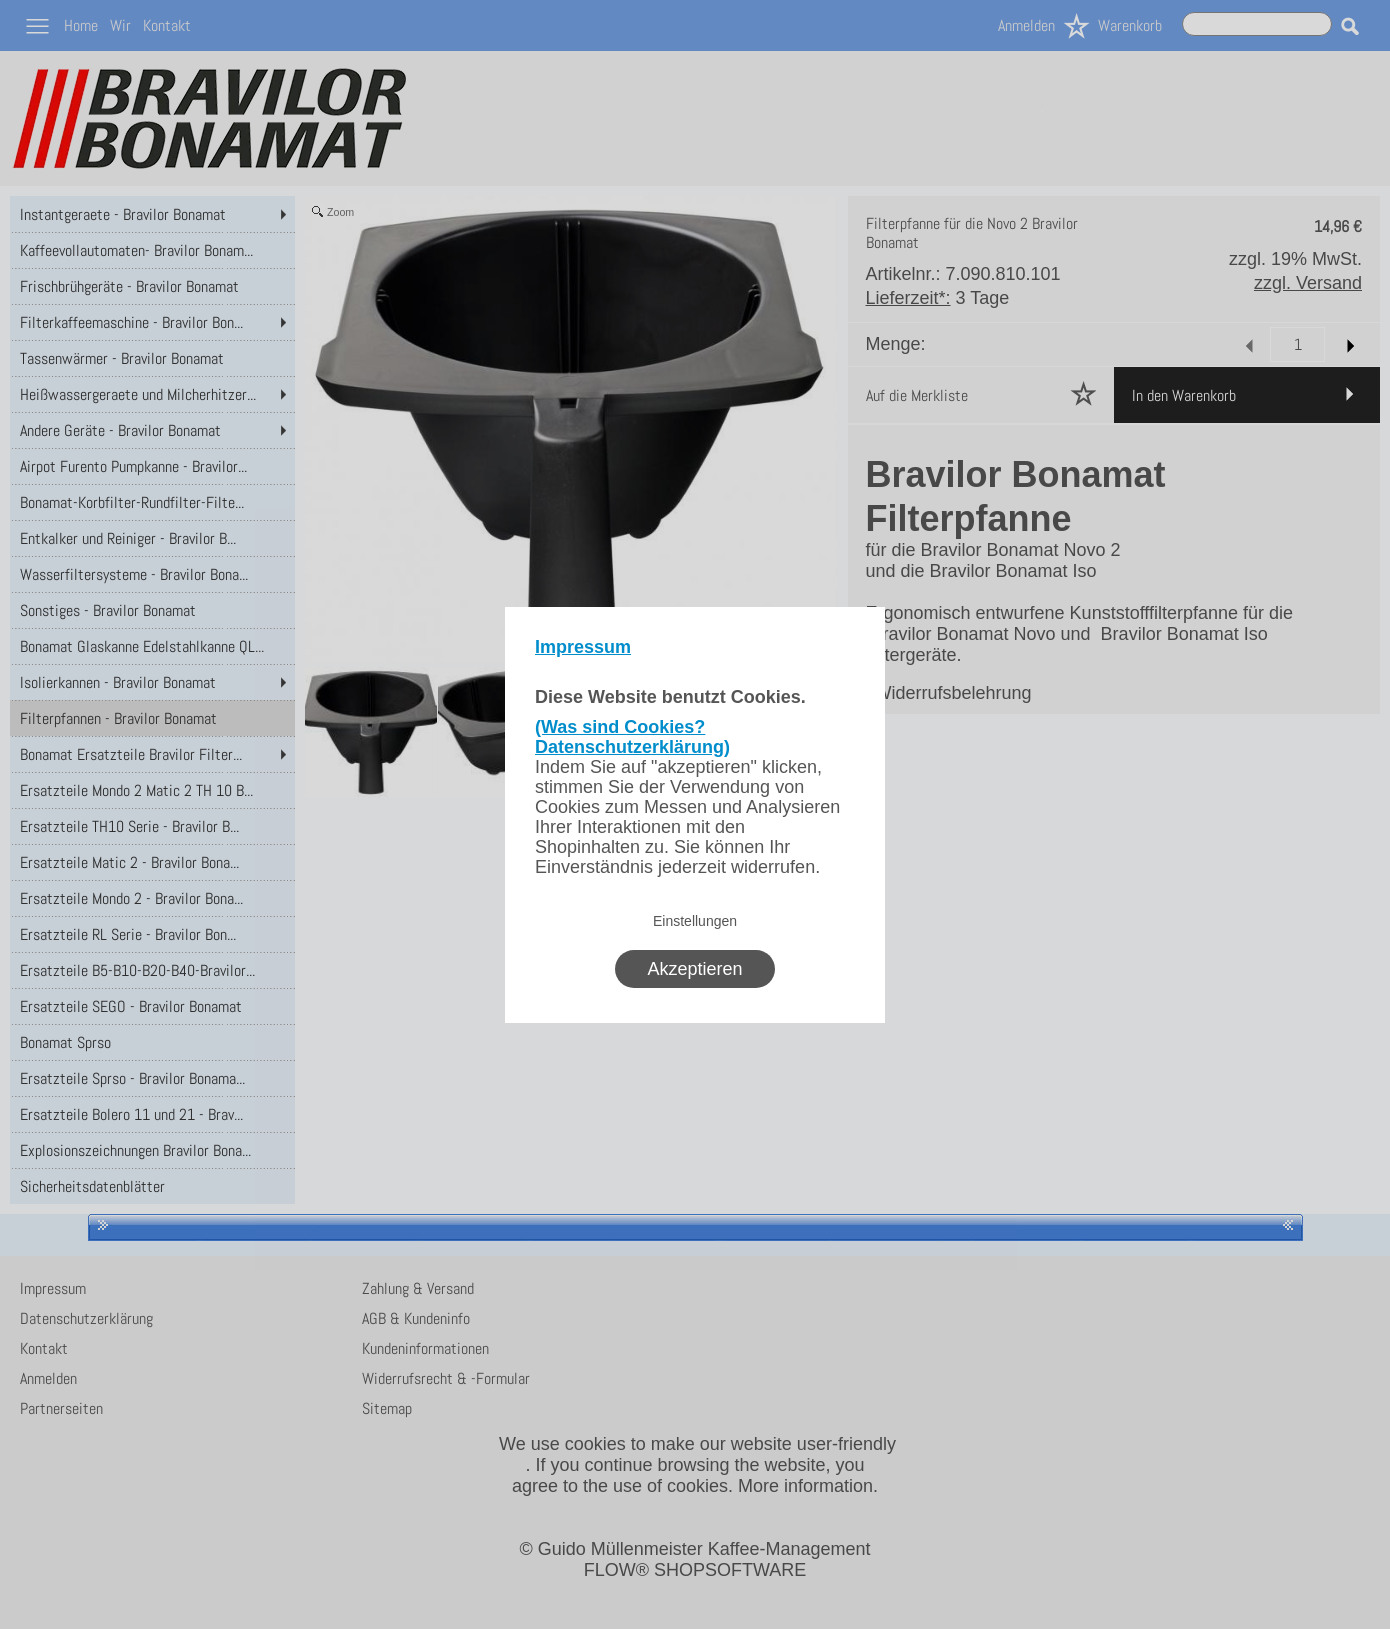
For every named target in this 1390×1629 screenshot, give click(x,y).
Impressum (583, 647)
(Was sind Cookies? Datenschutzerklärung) (632, 737)
